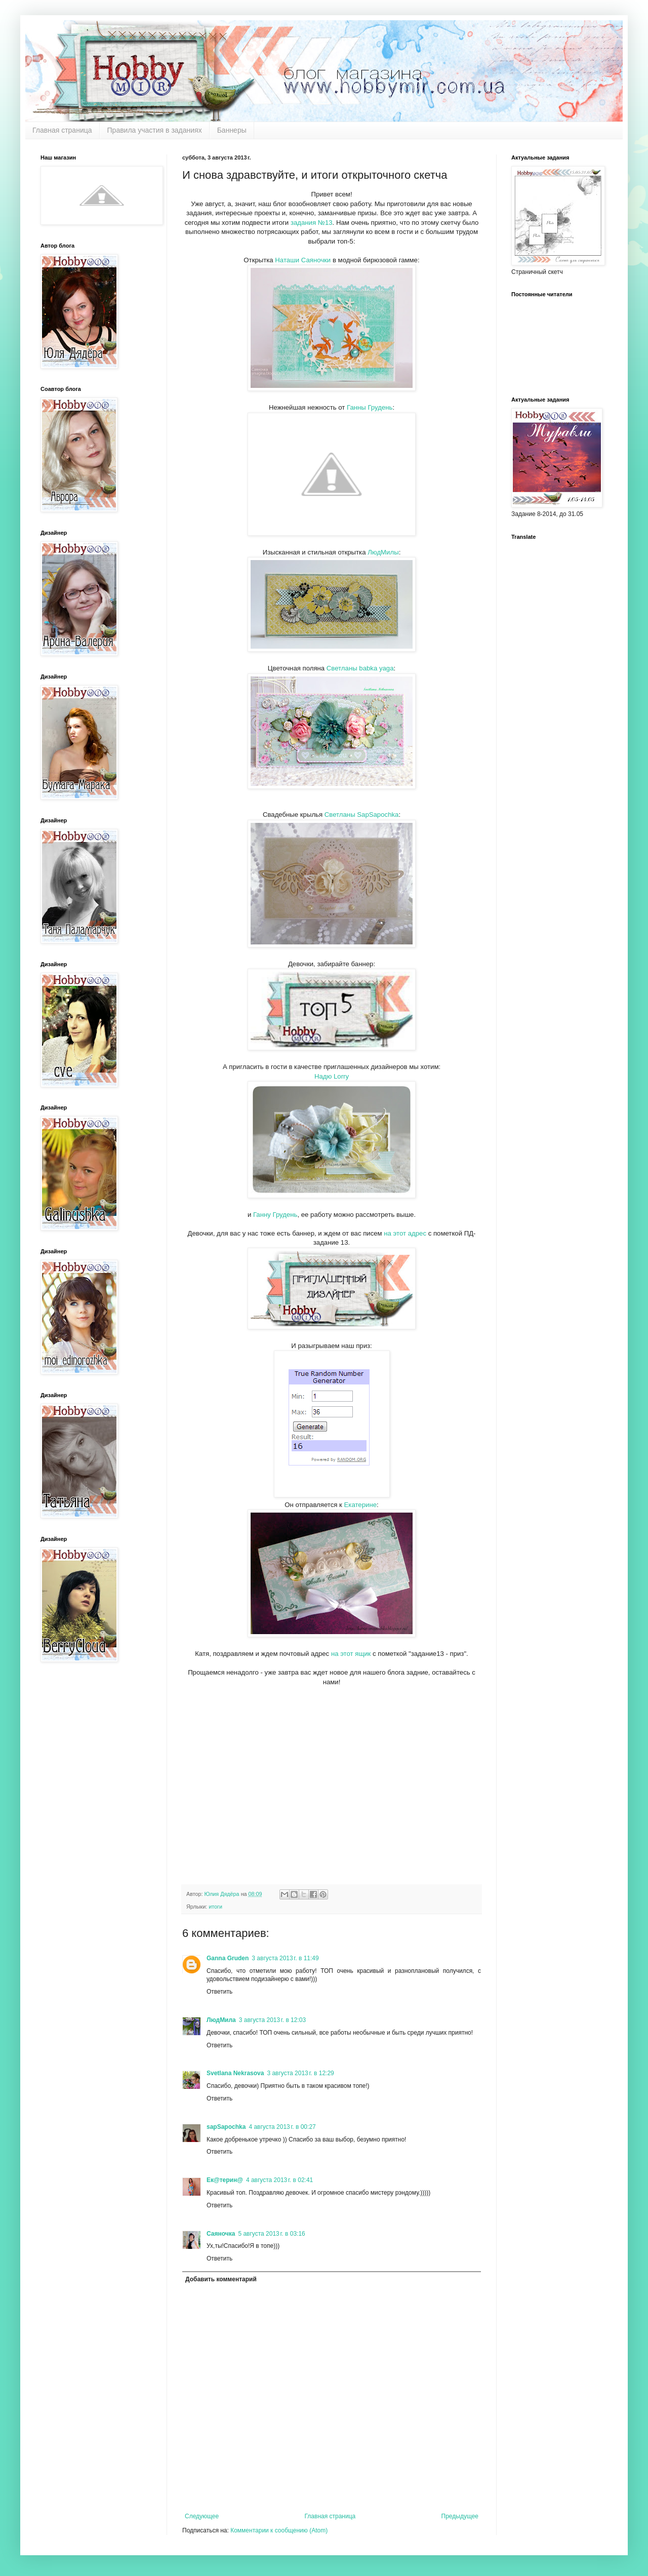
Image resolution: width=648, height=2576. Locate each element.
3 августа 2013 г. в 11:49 (285, 1958)
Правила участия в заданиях (154, 130)
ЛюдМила (221, 2020)
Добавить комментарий (221, 2279)
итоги (215, 1907)
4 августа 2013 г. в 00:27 (282, 2126)
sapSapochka (226, 2126)
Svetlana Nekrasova (235, 2073)
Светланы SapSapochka (360, 814)
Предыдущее (459, 2516)
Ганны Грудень (369, 407)
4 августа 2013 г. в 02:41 (279, 2180)
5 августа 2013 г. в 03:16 (271, 2233)
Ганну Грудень (275, 1214)
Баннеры (232, 130)
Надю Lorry (331, 1076)
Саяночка (221, 2233)
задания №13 (312, 222)
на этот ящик (351, 1653)
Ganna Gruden (228, 1958)
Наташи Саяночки (304, 260)
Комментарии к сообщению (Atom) (279, 2530)
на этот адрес (405, 1233)
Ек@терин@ (225, 2180)
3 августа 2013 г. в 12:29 (300, 2073)
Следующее (202, 2516)
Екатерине (360, 1505)
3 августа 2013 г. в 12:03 (272, 2020)
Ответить (219, 1991)
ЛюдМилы (383, 552)
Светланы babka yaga (360, 668)
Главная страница (62, 130)
